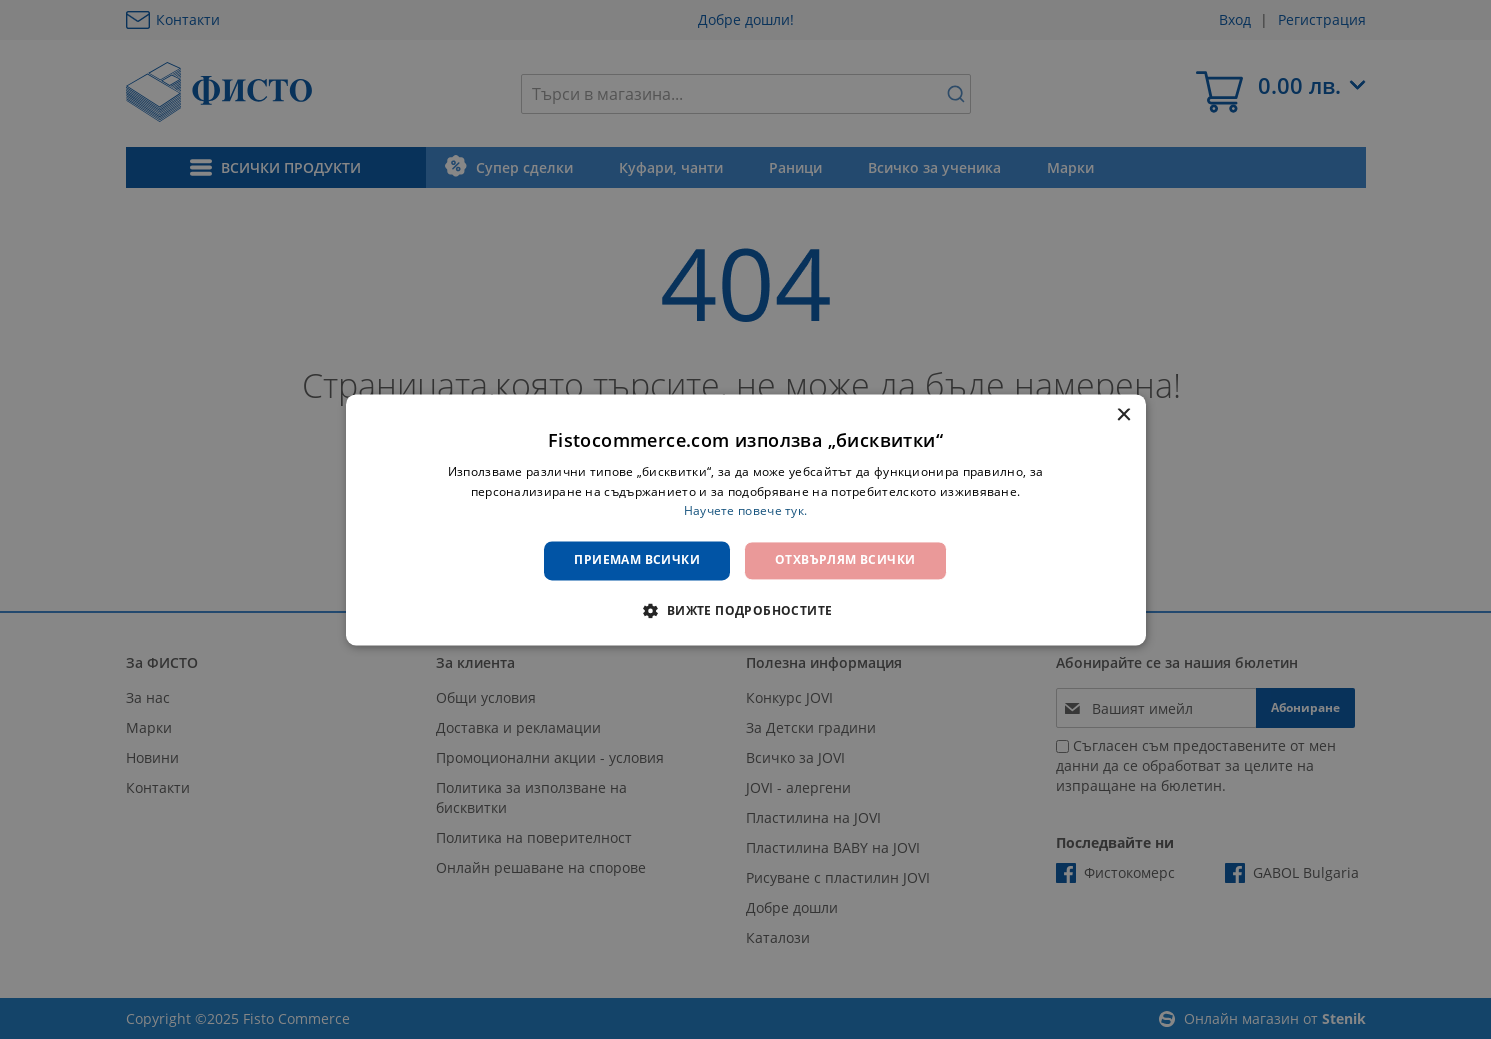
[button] (745, 610)
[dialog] (745, 519)
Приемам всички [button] (637, 560)
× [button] (1123, 415)
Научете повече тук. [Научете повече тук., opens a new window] (746, 511)
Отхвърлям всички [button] (845, 560)
